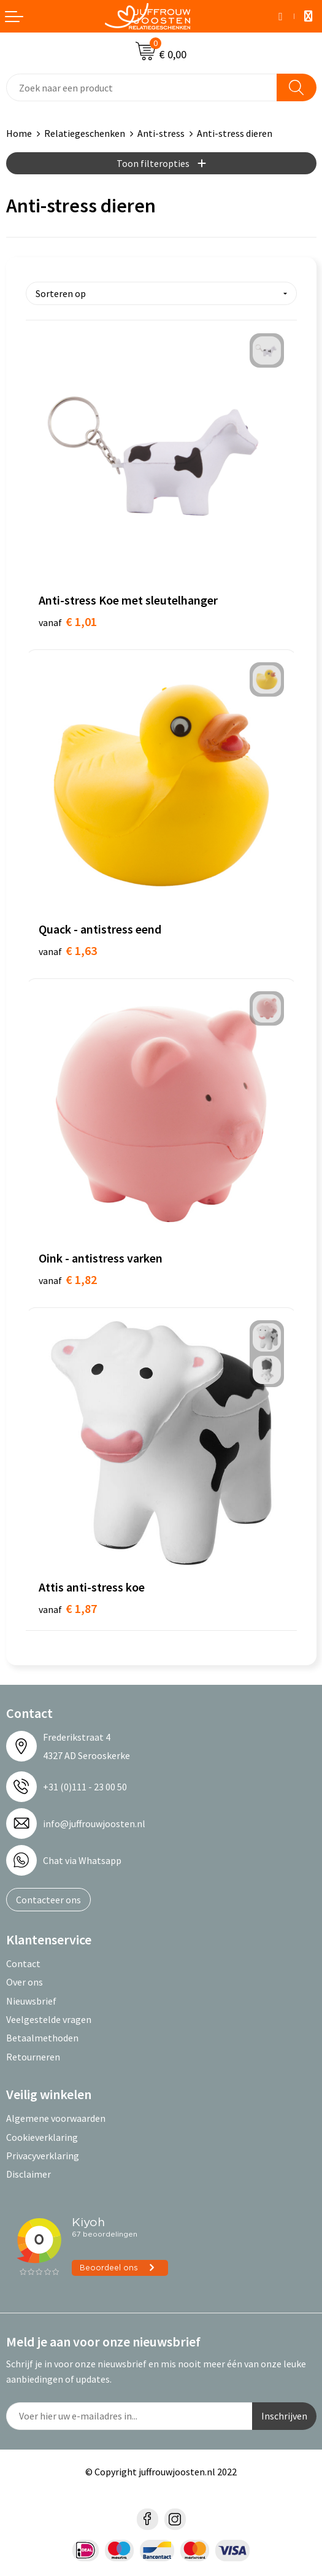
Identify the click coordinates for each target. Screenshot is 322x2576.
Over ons (24, 1982)
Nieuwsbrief (31, 2001)
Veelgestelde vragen (48, 2019)
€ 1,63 (68, 950)
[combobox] (141, 87)
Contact (23, 1963)
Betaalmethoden (42, 2038)
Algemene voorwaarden (55, 2118)
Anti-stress (161, 133)
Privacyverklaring (42, 2155)
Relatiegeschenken (84, 133)
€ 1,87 (68, 1608)
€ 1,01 (68, 621)
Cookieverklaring (42, 2137)
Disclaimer (28, 2174)
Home (19, 133)
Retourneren (33, 2057)
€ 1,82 (68, 1279)
